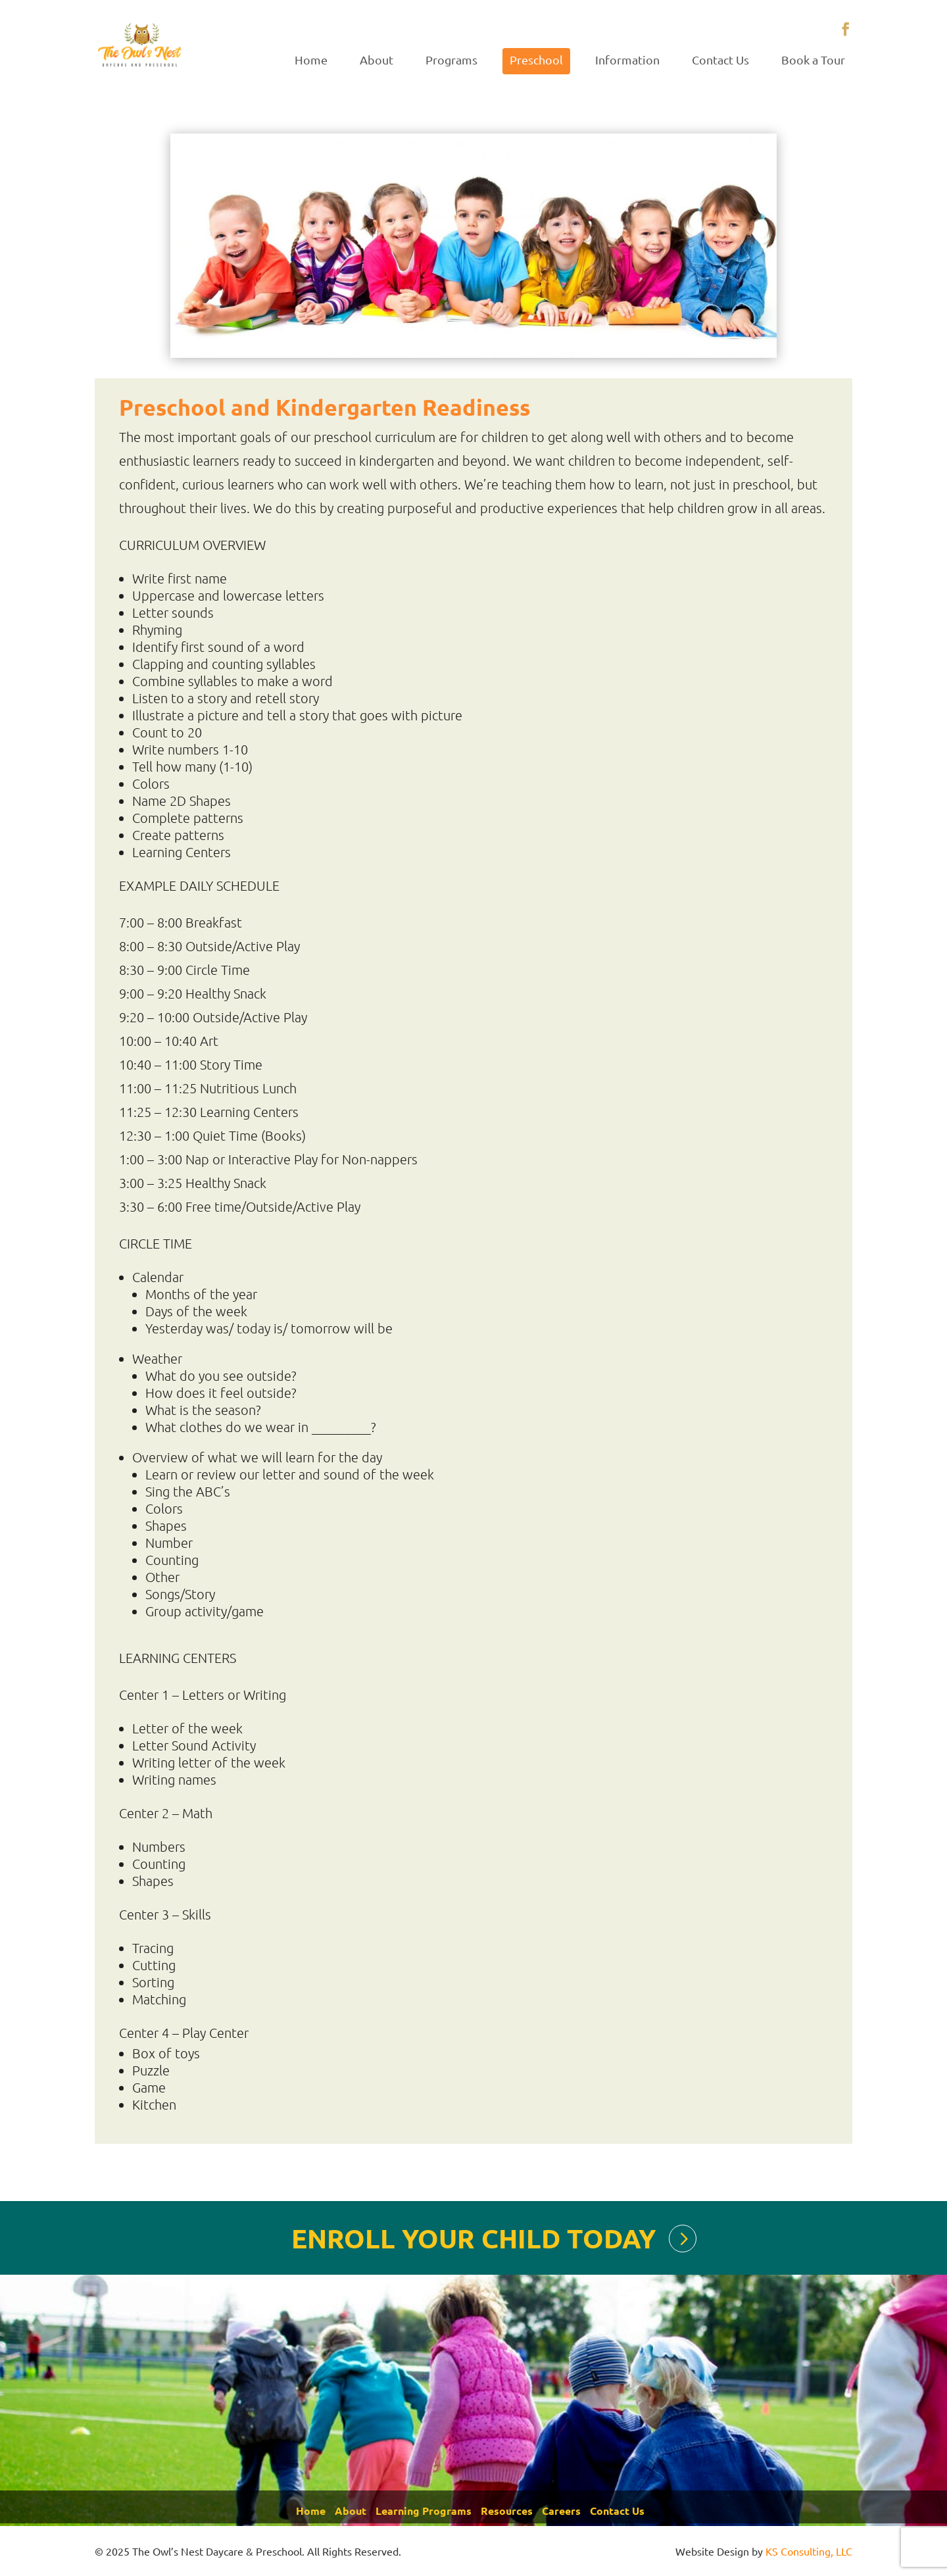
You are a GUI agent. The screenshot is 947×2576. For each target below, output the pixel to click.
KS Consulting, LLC (808, 2551)
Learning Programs (424, 2510)
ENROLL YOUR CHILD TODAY (473, 2238)
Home (311, 59)
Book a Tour (813, 59)
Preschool (536, 59)
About (376, 59)
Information (627, 59)
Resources (507, 2510)
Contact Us (720, 59)
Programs (451, 59)
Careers (561, 2510)
